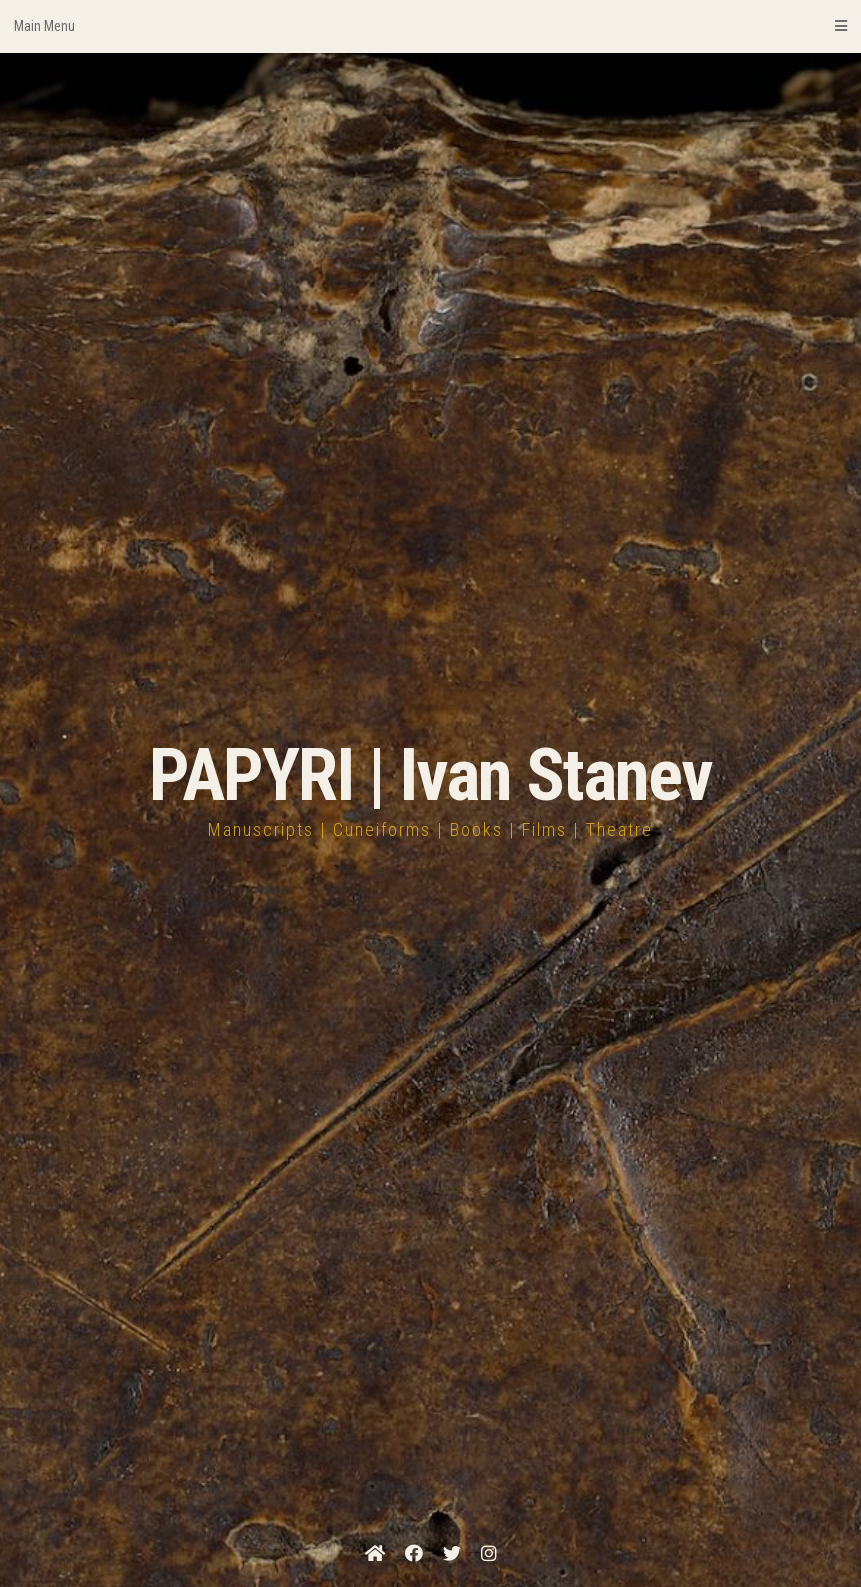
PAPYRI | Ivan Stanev (430, 775)
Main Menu (430, 26)
